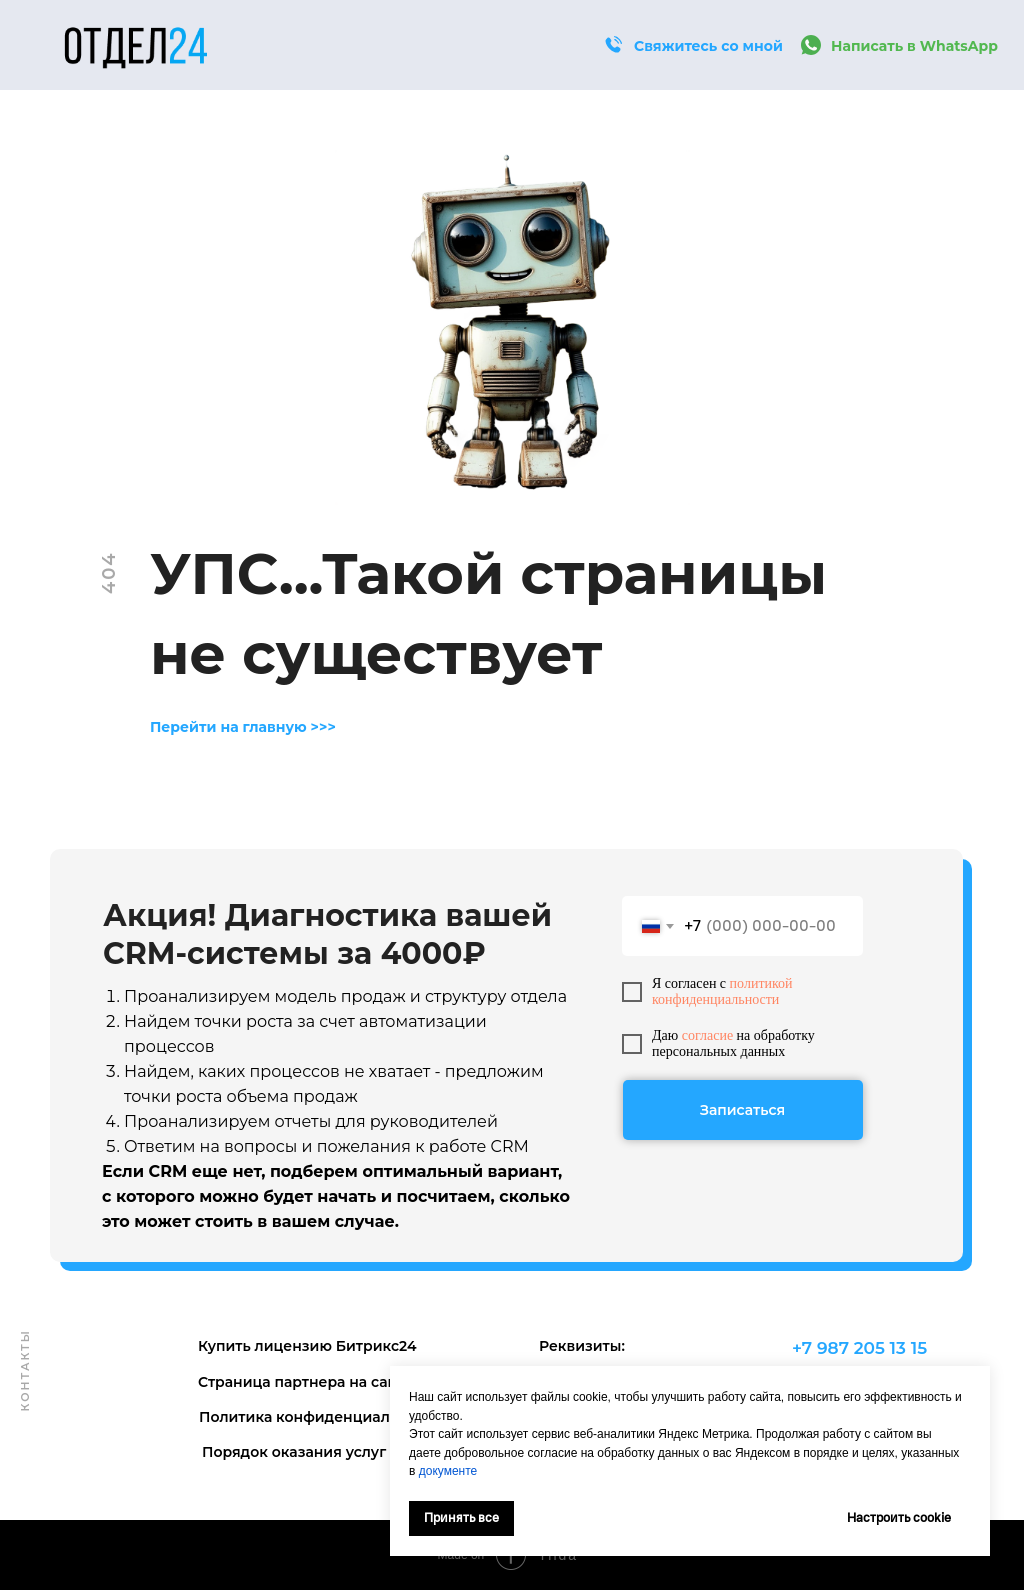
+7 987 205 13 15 (859, 1348)
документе (448, 1471)
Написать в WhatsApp (914, 46)
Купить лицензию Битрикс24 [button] (307, 1346)
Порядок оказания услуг (294, 1452)
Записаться (742, 1110)
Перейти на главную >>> (243, 727)
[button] (613, 45)
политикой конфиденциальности (722, 991)
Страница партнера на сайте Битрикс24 (348, 1382)
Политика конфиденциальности (320, 1417)
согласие (707, 1035)
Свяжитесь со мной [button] (708, 46)
